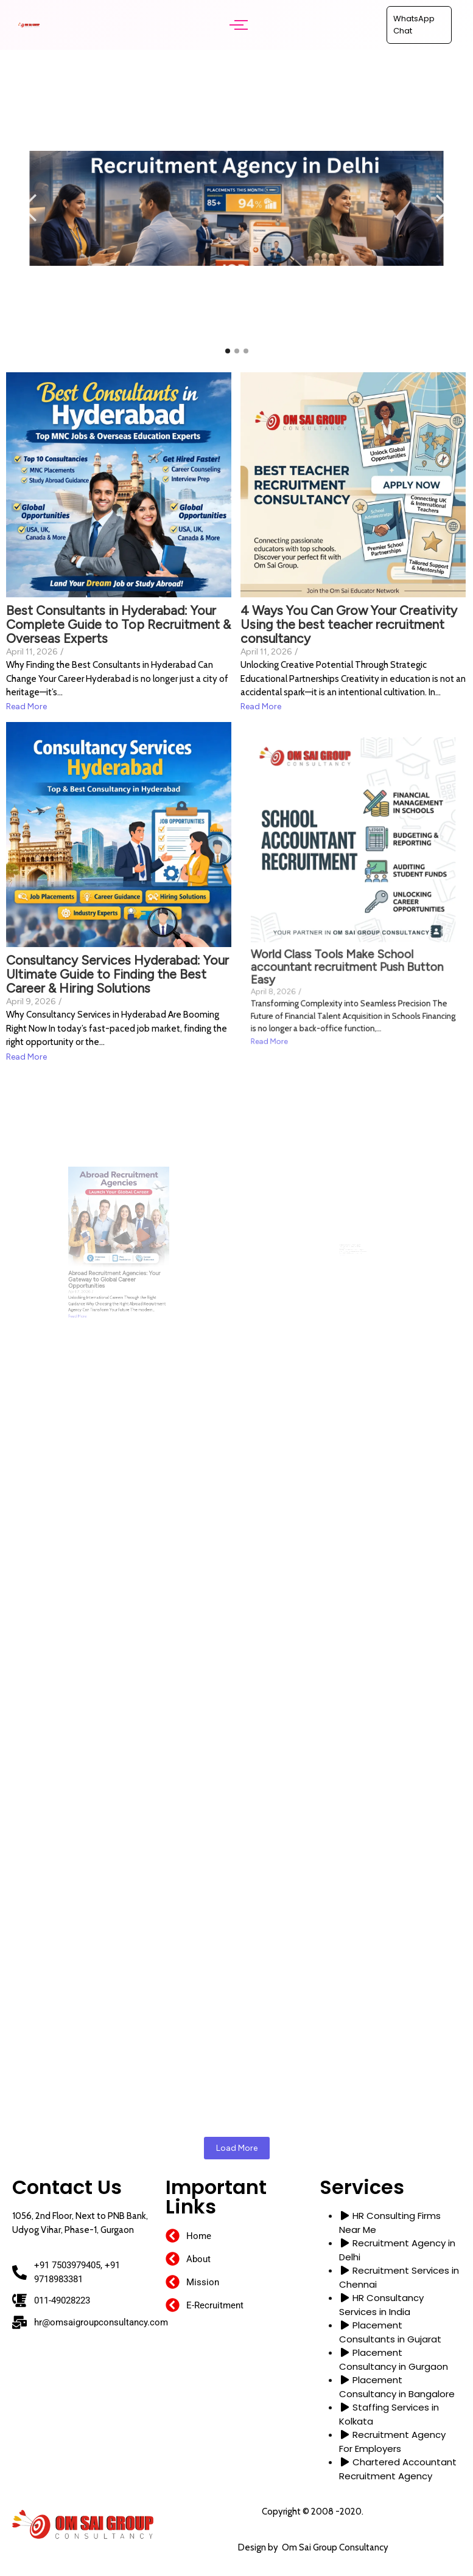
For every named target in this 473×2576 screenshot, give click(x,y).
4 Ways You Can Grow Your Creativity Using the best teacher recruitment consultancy (351, 564)
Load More (237, 2148)
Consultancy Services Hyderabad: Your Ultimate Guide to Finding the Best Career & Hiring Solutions (118, 894)
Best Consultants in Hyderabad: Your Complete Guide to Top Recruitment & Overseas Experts (118, 597)
